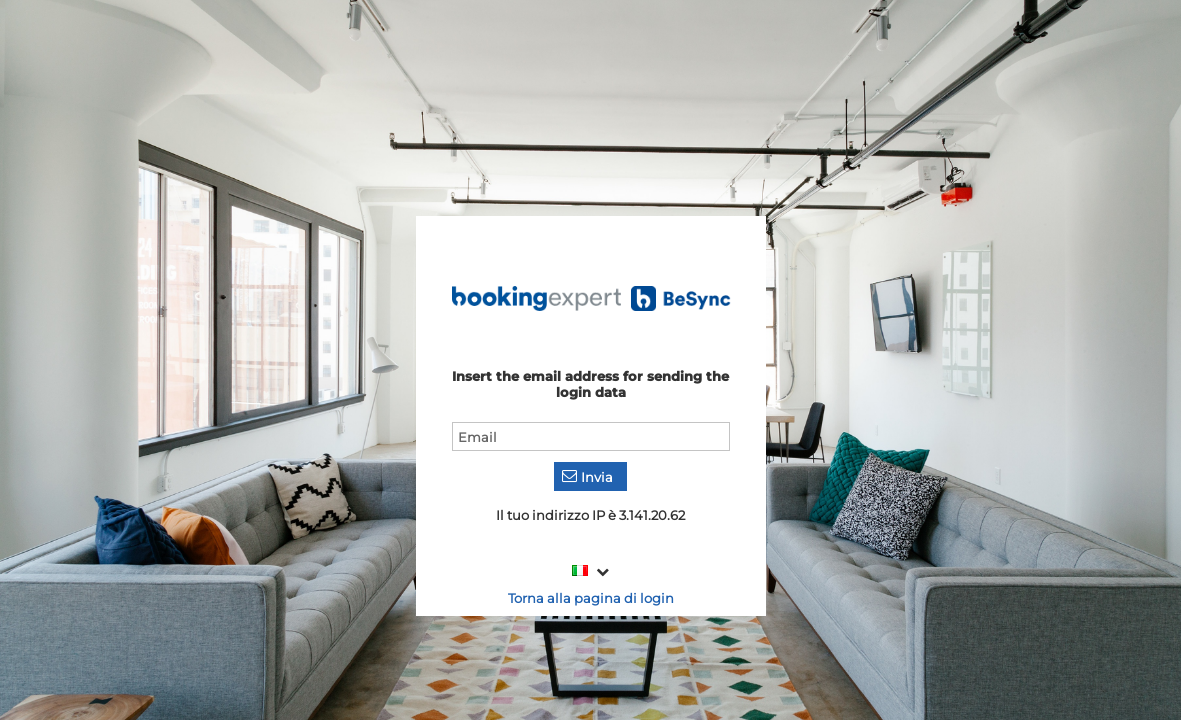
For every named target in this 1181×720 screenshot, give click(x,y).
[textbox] (591, 436)
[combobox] (590, 571)
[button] (590, 476)
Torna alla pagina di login (591, 598)
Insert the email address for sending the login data (590, 384)
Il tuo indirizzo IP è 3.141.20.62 (590, 515)
